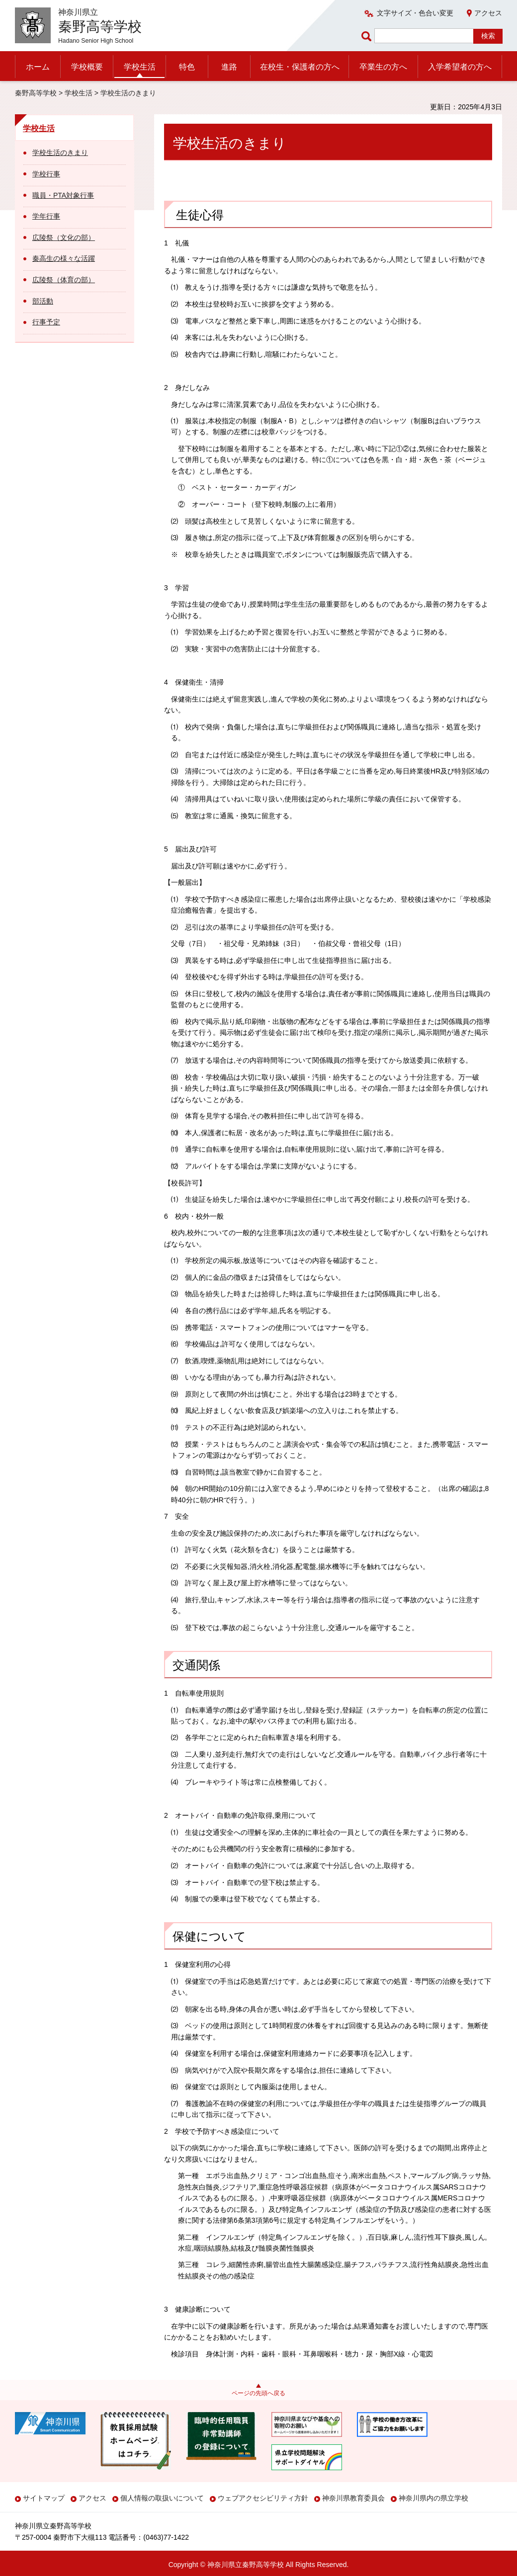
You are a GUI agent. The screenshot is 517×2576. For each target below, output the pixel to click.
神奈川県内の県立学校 (433, 2498)
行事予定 (46, 322)
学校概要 (87, 67)
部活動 (42, 301)
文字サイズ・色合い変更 (415, 13)
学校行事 (46, 174)
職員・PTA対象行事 (63, 195)
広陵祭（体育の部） (63, 280)
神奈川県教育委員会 (353, 2498)
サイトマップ (44, 2498)
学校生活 (140, 67)
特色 (187, 67)
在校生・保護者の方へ (300, 67)
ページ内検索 (367, 36)
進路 (229, 67)
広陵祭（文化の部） (63, 237)
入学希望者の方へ (460, 67)
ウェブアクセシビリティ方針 (263, 2498)
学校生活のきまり (60, 152)
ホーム (38, 67)
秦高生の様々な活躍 (63, 258)
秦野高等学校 (36, 93)
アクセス (488, 13)
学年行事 (46, 216)
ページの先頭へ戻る (258, 2393)
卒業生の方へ (383, 67)
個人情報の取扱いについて (162, 2498)
